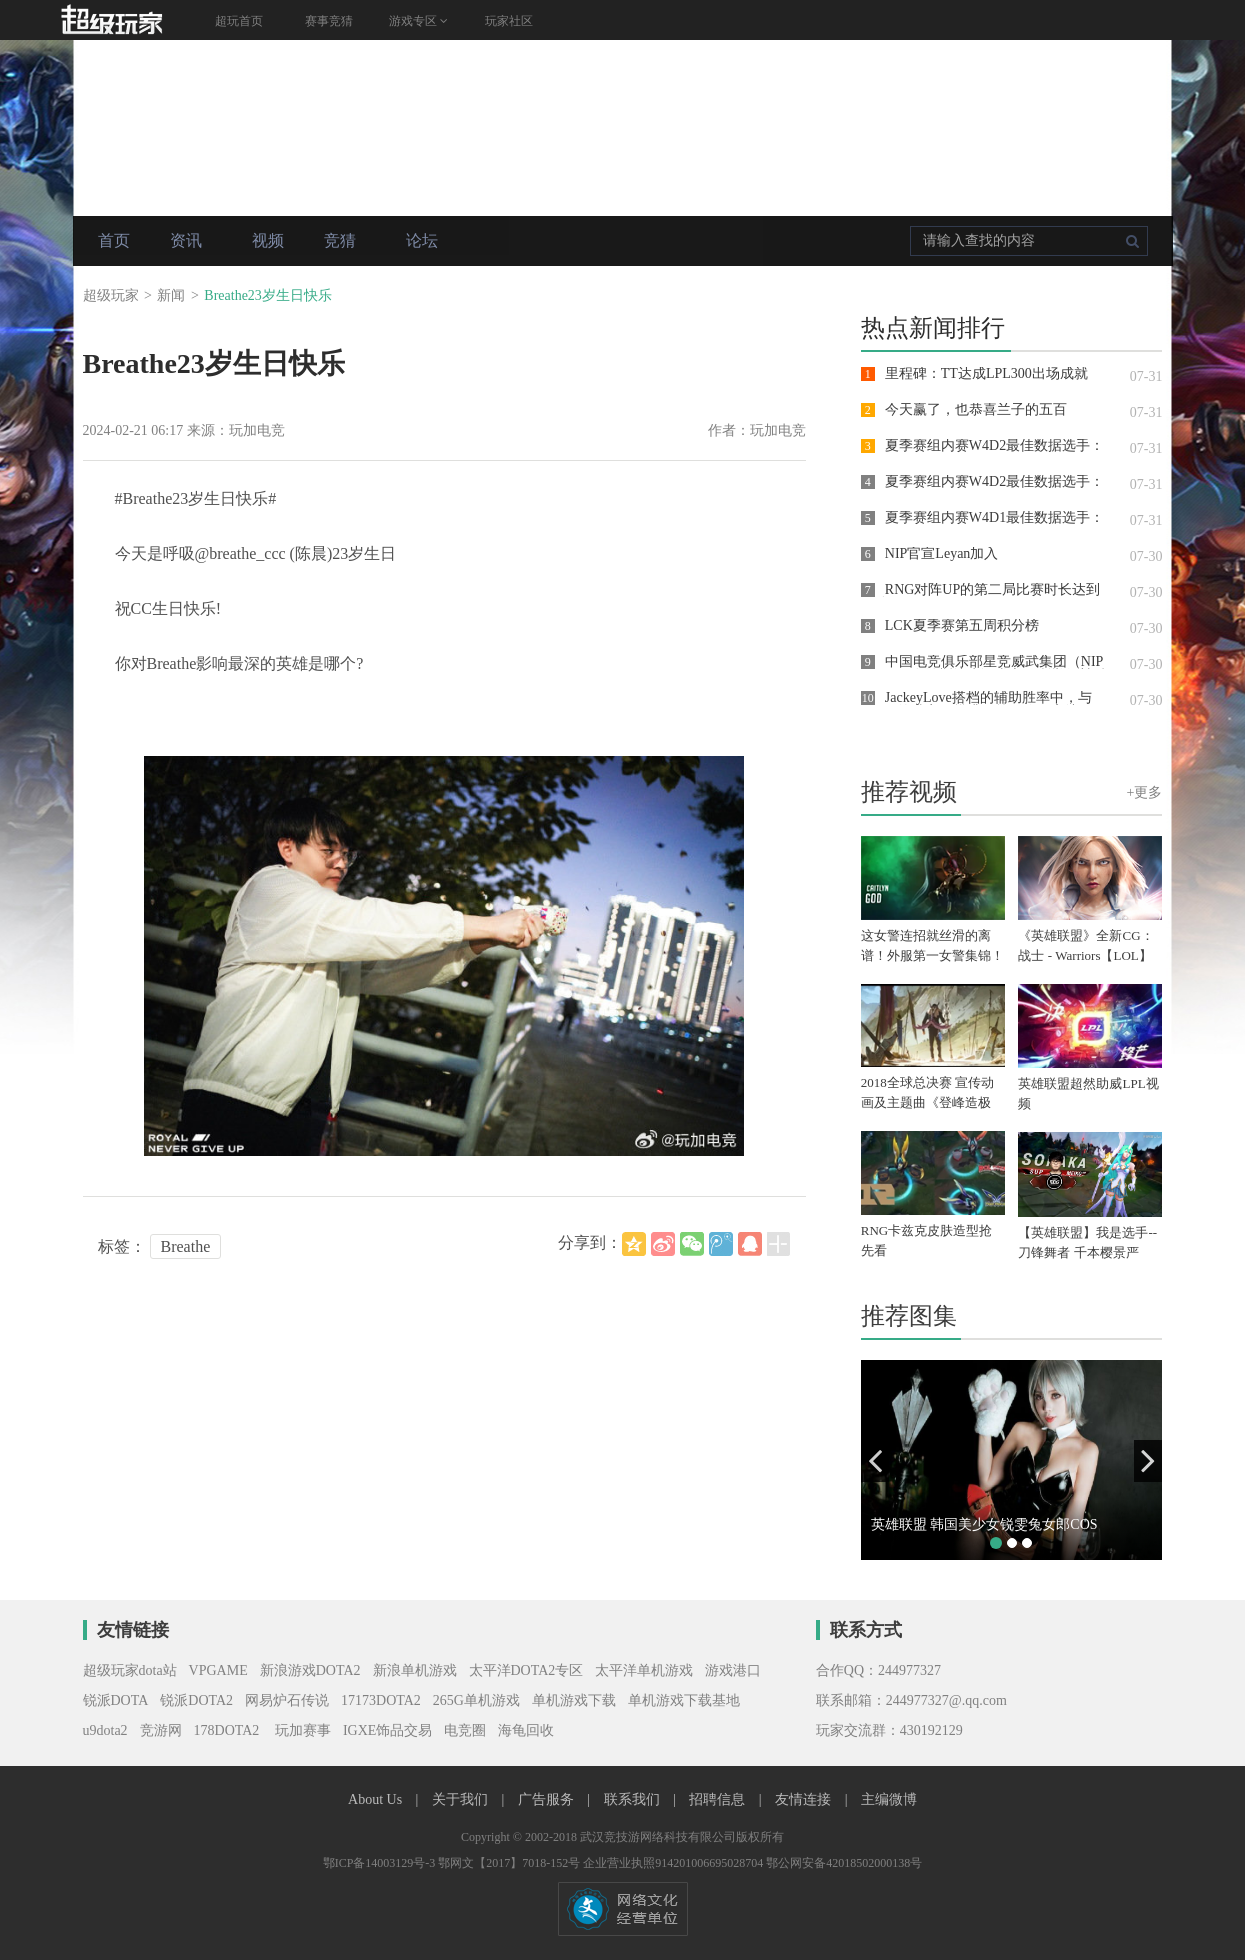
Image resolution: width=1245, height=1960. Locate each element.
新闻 (171, 295)
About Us (377, 1799)
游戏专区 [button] (418, 21)
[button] (875, 1461)
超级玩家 (111, 295)
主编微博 (889, 1799)
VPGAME (218, 1670)
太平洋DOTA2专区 (526, 1670)
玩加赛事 (301, 1730)
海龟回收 (526, 1730)
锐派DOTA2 (196, 1700)
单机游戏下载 (574, 1700)
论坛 (422, 240)
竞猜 (340, 240)
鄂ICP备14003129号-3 (381, 1863)
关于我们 (462, 1799)
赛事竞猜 (329, 21)
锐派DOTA (116, 1700)
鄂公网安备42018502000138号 (844, 1863)
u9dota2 (105, 1730)
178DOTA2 (227, 1730)
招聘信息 (719, 1799)
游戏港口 (733, 1670)
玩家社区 (509, 21)
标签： (122, 1246)
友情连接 (805, 1799)
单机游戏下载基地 (684, 1700)
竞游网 (161, 1730)
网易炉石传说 (287, 1700)
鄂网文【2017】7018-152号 (510, 1863)
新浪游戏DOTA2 (310, 1670)
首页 (114, 240)
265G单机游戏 (476, 1700)
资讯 (186, 240)
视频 (268, 240)
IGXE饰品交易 (387, 1730)
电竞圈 (465, 1730)
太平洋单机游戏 (644, 1670)
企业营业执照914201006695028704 (674, 1863)
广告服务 (548, 1799)
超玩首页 (239, 21)
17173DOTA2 (381, 1700)
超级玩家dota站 (130, 1670)
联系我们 (634, 1799)
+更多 (1145, 792)
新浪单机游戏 (415, 1670)
